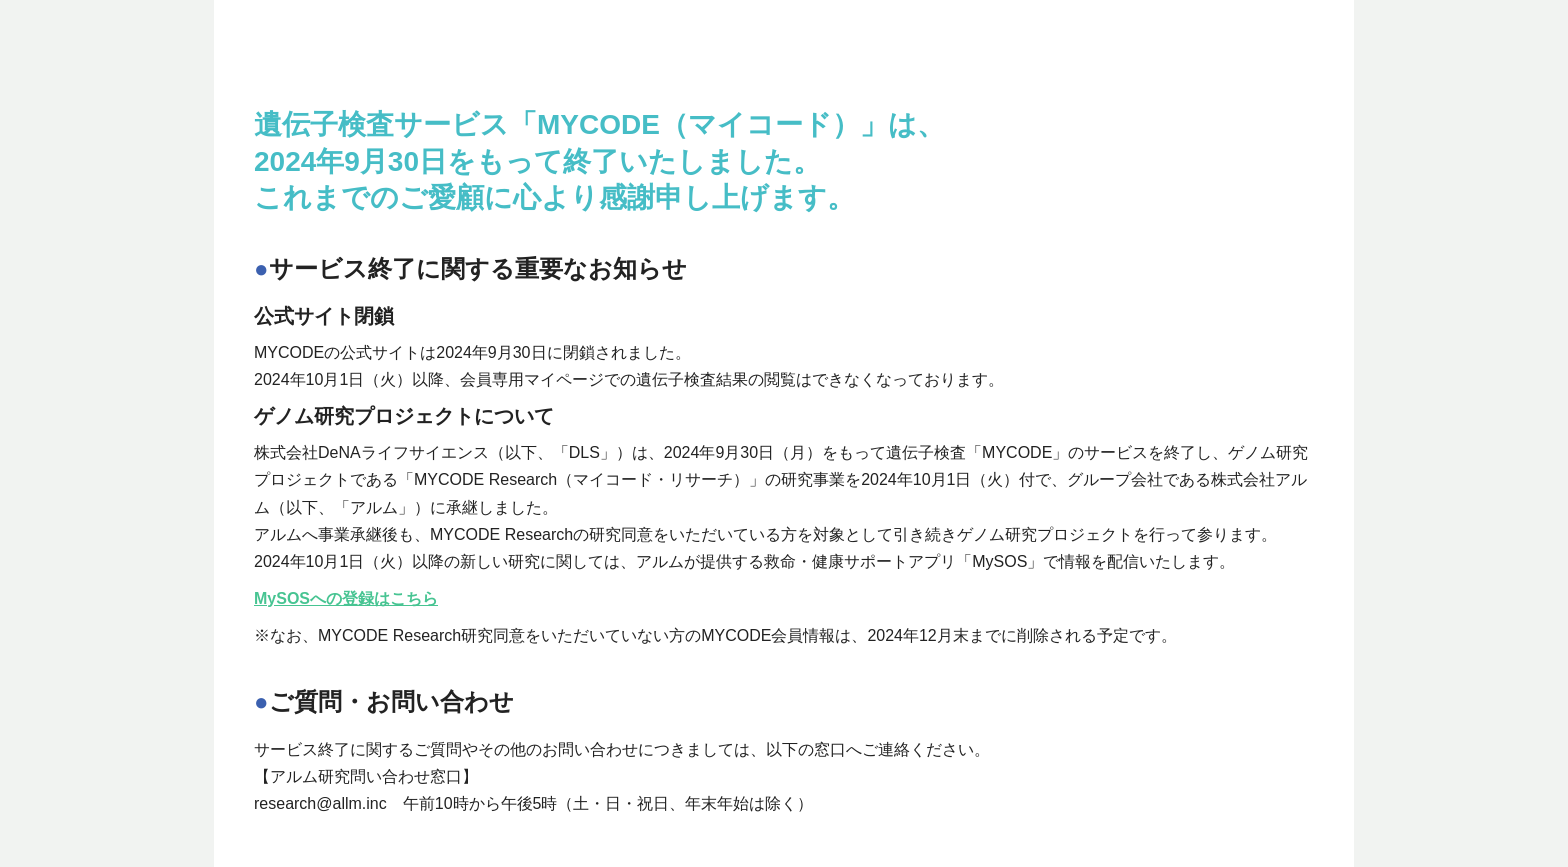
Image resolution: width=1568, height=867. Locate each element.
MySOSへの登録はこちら (346, 598)
